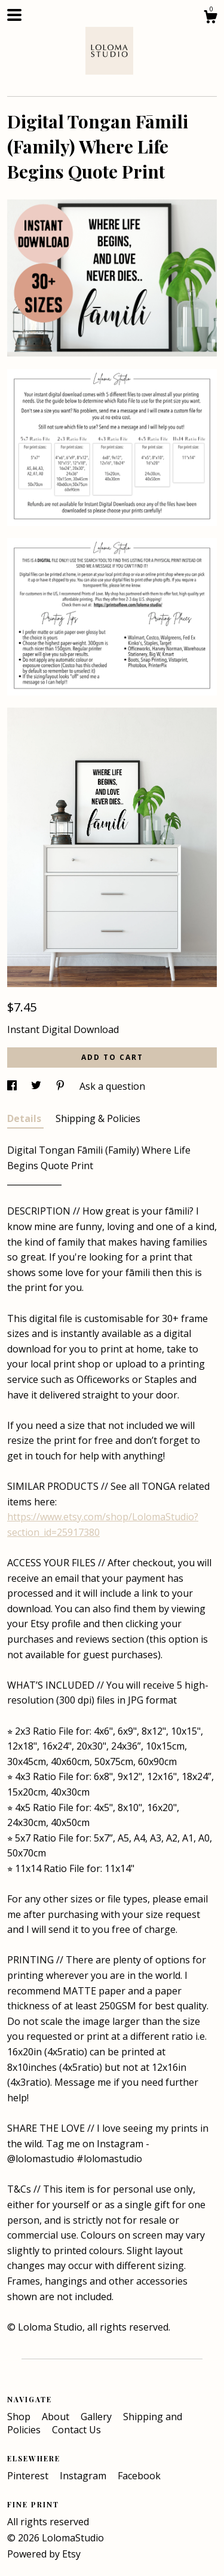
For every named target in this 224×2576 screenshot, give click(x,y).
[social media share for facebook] (13, 1086)
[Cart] (210, 18)
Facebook (139, 2475)
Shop (20, 2416)
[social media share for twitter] (37, 1086)
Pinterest (29, 2475)
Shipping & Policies (98, 1118)
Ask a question (112, 1086)
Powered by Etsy (44, 2553)
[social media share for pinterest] (61, 1086)
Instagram (84, 2475)
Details (25, 1118)
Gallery (97, 2416)
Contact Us (76, 2429)
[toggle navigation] (14, 15)
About (57, 2416)
